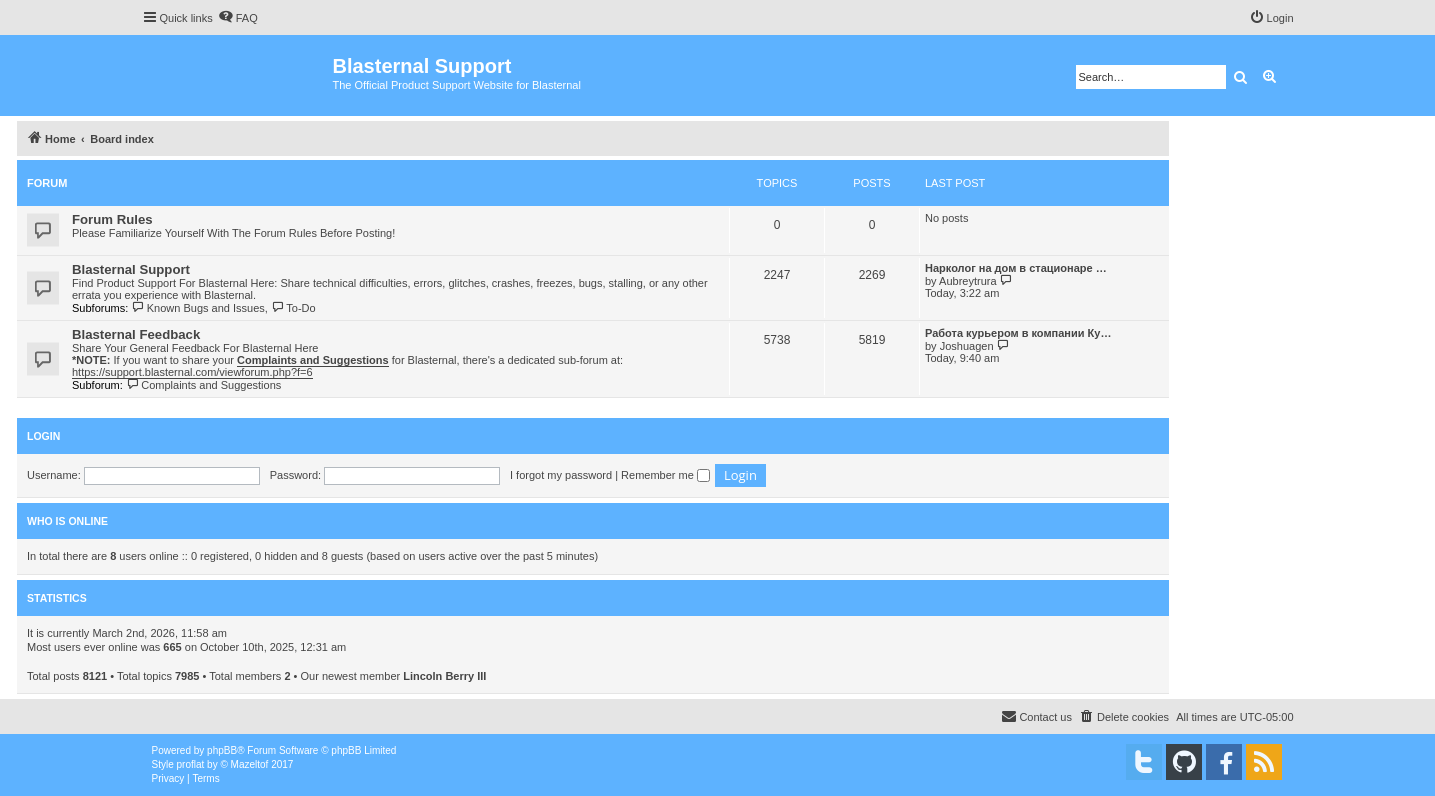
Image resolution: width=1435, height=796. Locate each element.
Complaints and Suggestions (203, 385)
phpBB (222, 750)
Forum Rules (112, 219)
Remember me (665, 475)
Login (43, 436)
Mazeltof (250, 764)
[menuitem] (238, 18)
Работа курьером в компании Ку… (1018, 333)
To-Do (293, 308)
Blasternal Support (131, 269)
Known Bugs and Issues (197, 308)
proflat (191, 764)
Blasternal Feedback (136, 334)
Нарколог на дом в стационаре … (1016, 268)
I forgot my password (561, 475)
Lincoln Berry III (444, 676)
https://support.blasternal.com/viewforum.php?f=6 (192, 372)
